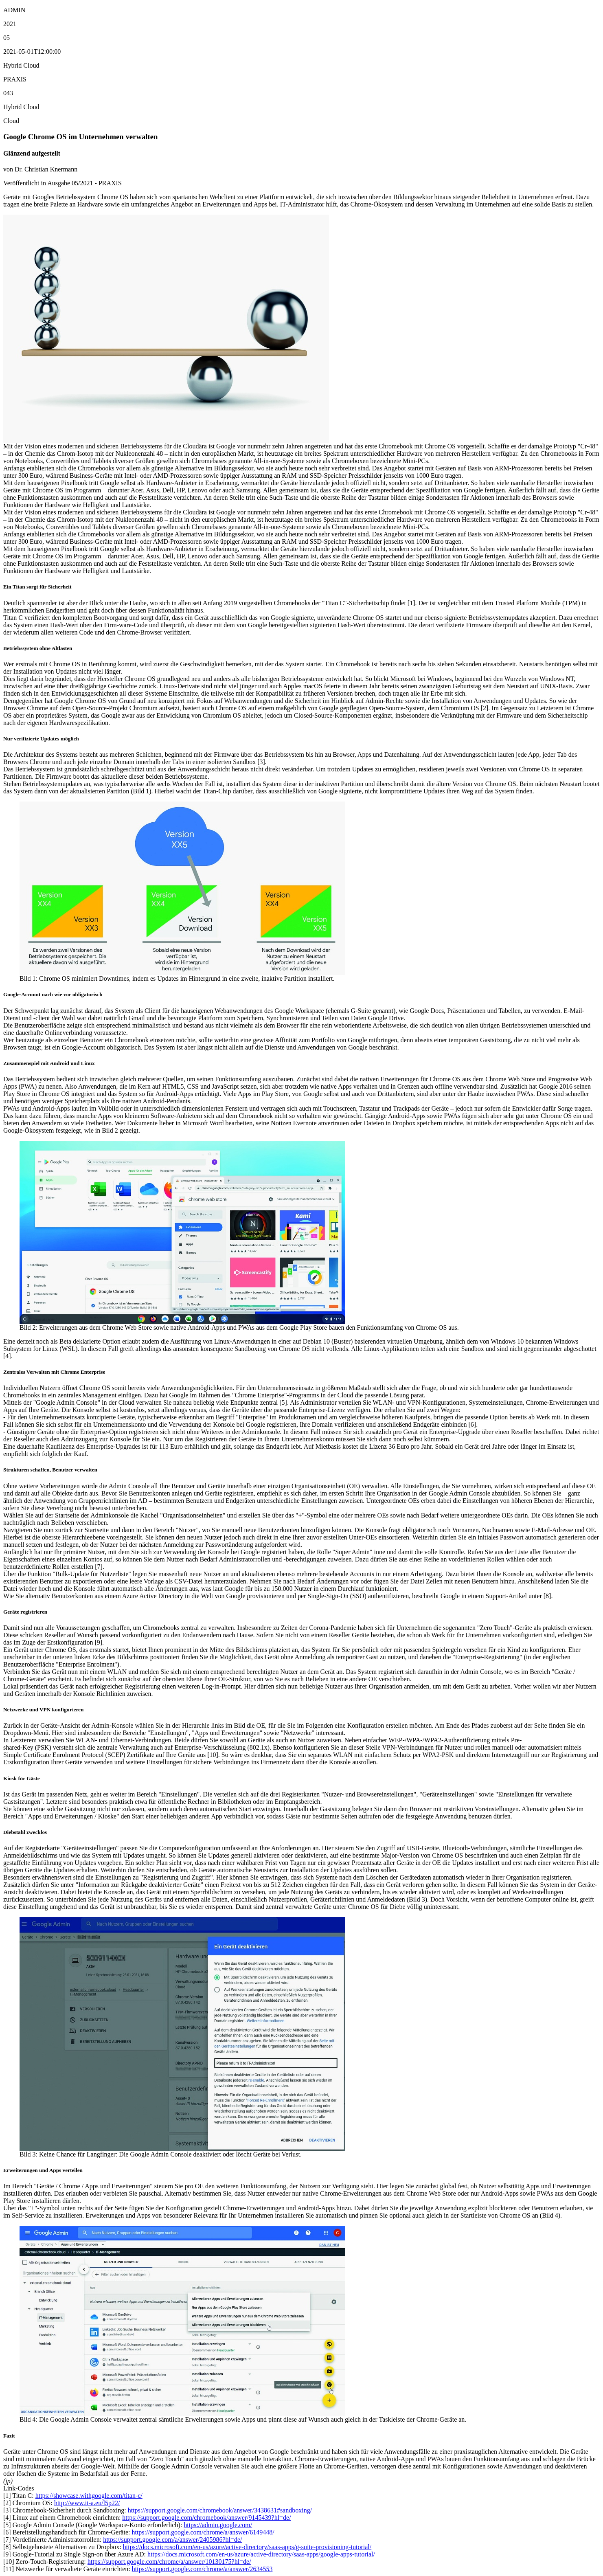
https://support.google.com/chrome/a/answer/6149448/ (203, 2532)
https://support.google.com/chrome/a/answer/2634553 (202, 2568)
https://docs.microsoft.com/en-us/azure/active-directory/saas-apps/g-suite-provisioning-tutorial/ (247, 2546)
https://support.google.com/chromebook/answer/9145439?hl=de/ (206, 2517)
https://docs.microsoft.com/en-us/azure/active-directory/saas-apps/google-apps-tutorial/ (261, 2554)
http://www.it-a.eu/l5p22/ (87, 2502)
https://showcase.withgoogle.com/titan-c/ (89, 2495)
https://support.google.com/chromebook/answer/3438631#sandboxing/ (220, 2510)
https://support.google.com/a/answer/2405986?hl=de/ (172, 2539)
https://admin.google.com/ (218, 2524)
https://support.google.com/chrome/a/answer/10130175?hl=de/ (169, 2561)
